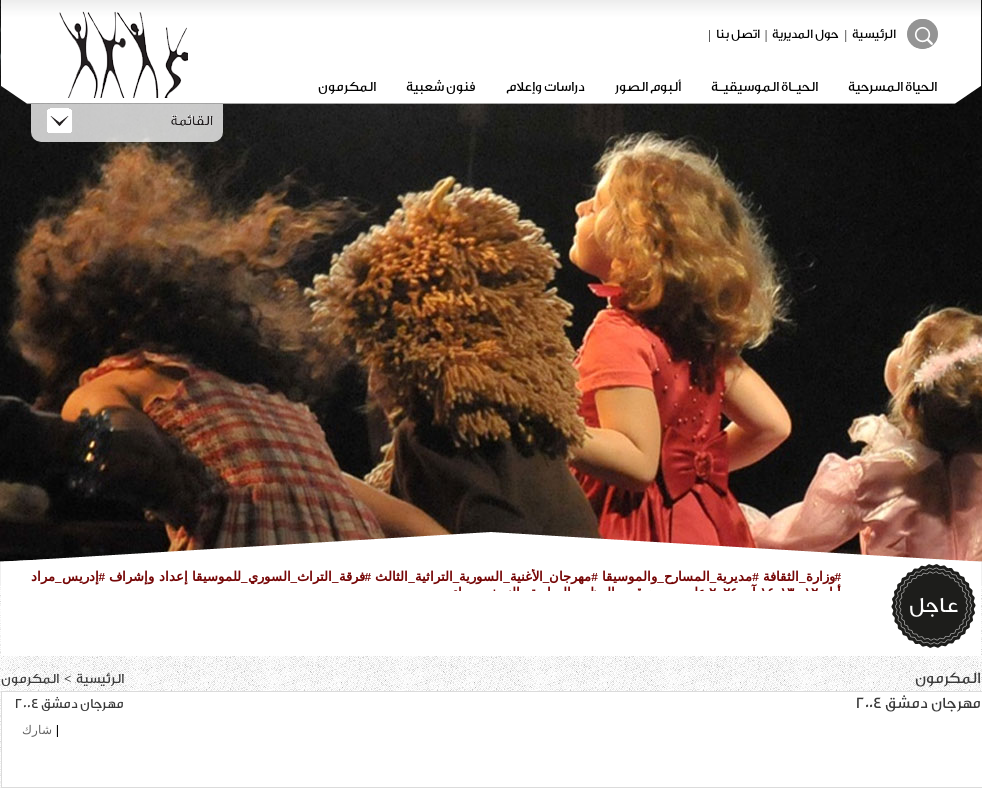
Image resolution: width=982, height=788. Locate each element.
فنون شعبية (441, 86)
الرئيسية (874, 34)
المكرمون (347, 86)
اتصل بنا (738, 34)
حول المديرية (805, 34)
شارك (37, 730)
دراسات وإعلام (545, 86)
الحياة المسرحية (892, 86)
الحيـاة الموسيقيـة (764, 86)
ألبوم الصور (648, 86)
